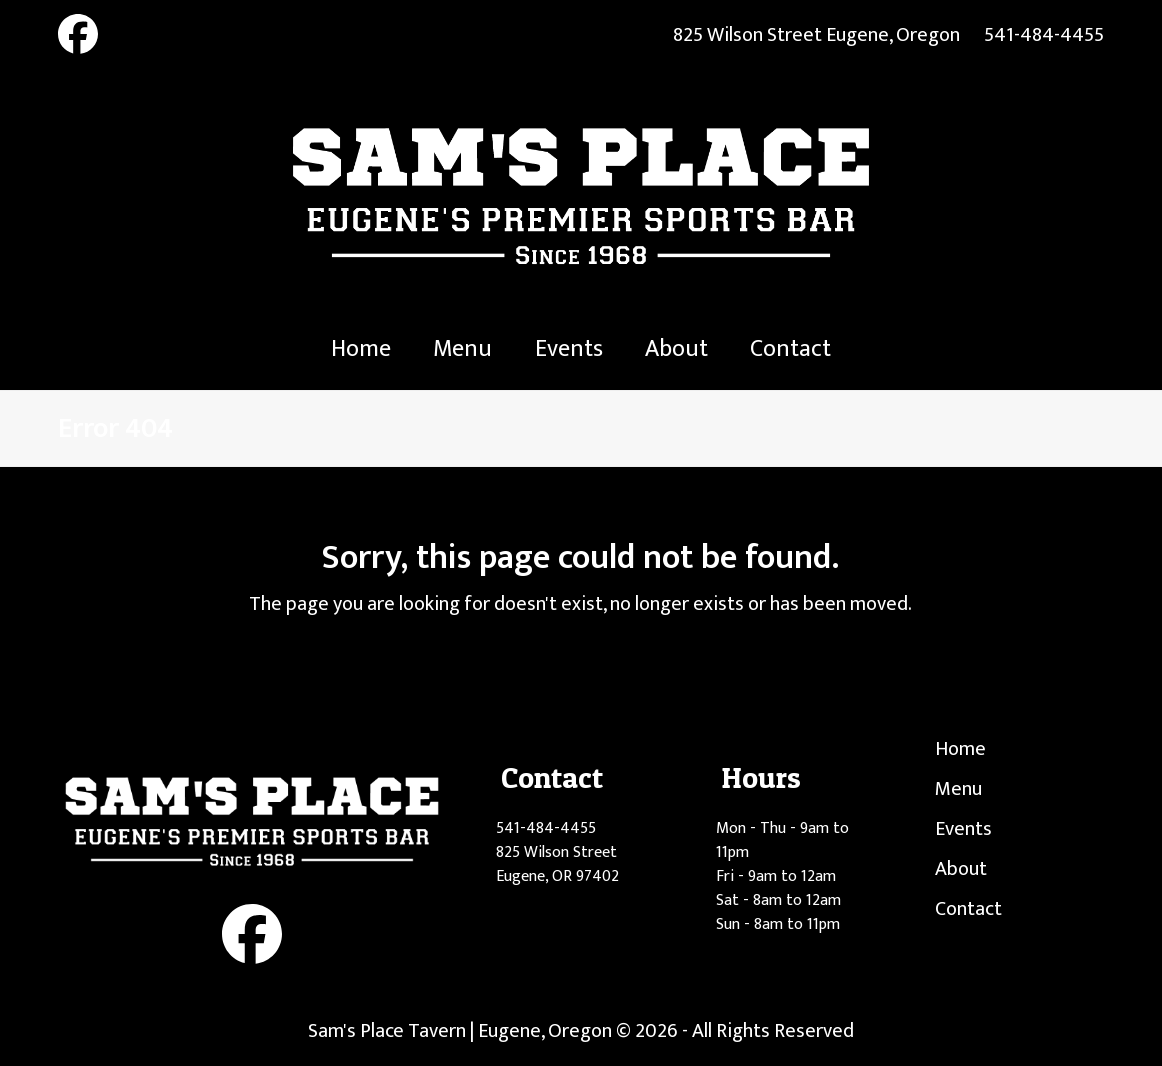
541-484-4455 (1044, 35)
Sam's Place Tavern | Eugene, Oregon (460, 1031)
